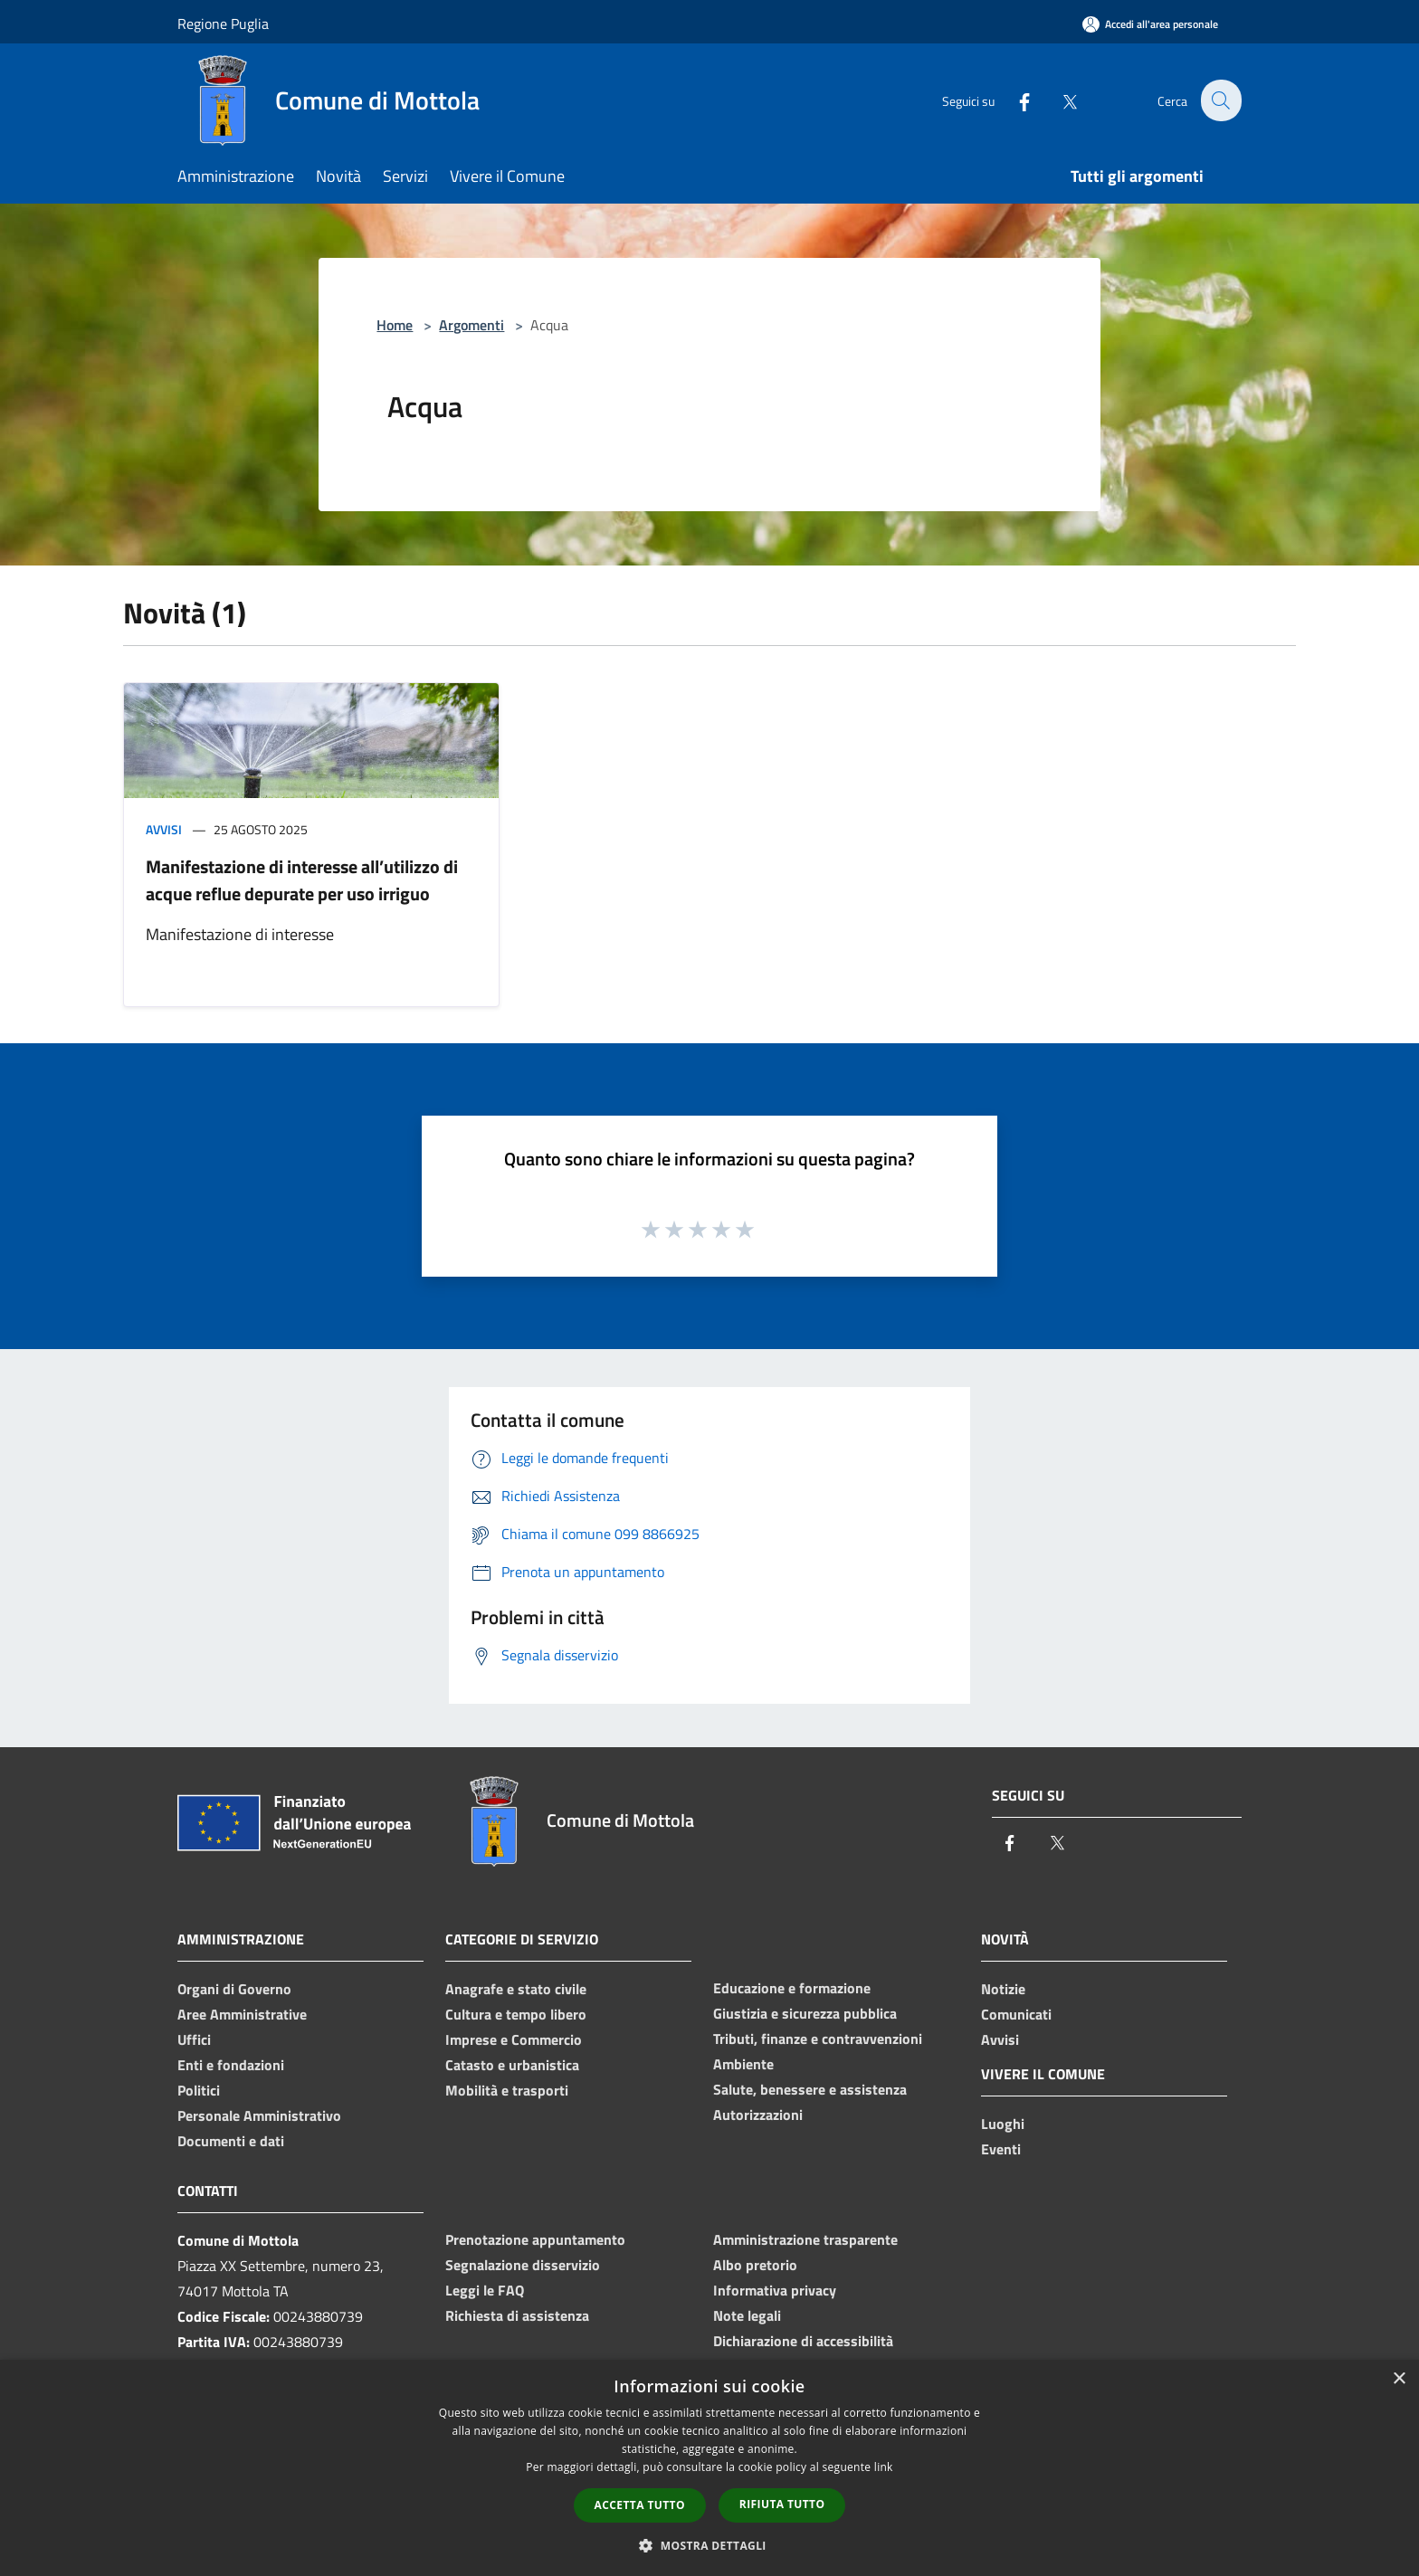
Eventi (1001, 2149)
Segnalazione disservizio (522, 2265)
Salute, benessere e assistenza (810, 2089)
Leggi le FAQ (484, 2290)
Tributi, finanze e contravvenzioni (817, 2038)
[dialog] (709, 2468)
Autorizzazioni (758, 2114)
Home (394, 325)
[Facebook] (1013, 100)
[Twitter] (1059, 100)
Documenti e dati (230, 2141)
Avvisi (164, 829)
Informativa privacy (774, 2290)
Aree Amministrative (242, 2014)
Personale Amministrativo (259, 2115)
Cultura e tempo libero (515, 2014)
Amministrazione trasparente (805, 2239)
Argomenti (471, 325)
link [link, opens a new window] (883, 2467)
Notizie (1003, 1989)
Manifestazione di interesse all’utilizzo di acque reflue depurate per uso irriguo (302, 880)
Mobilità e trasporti (506, 2090)
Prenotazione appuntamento (535, 2239)
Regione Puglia (223, 23)
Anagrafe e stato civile (515, 1989)
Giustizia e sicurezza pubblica (805, 2013)
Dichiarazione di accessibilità (803, 2341)
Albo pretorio (755, 2265)
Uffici (194, 2039)
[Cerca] (1220, 100)
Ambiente (743, 2064)
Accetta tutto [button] (640, 2505)
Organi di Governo (234, 1989)
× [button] (1398, 2379)
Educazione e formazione (792, 1988)
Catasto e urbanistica (512, 2065)
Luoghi (1002, 2123)
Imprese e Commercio (513, 2039)
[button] (709, 2545)
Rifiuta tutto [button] (782, 2504)
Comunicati (1016, 2014)
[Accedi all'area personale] (1150, 24)
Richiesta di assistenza (517, 2315)
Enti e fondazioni (230, 2065)
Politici (198, 2090)
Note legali (747, 2315)
